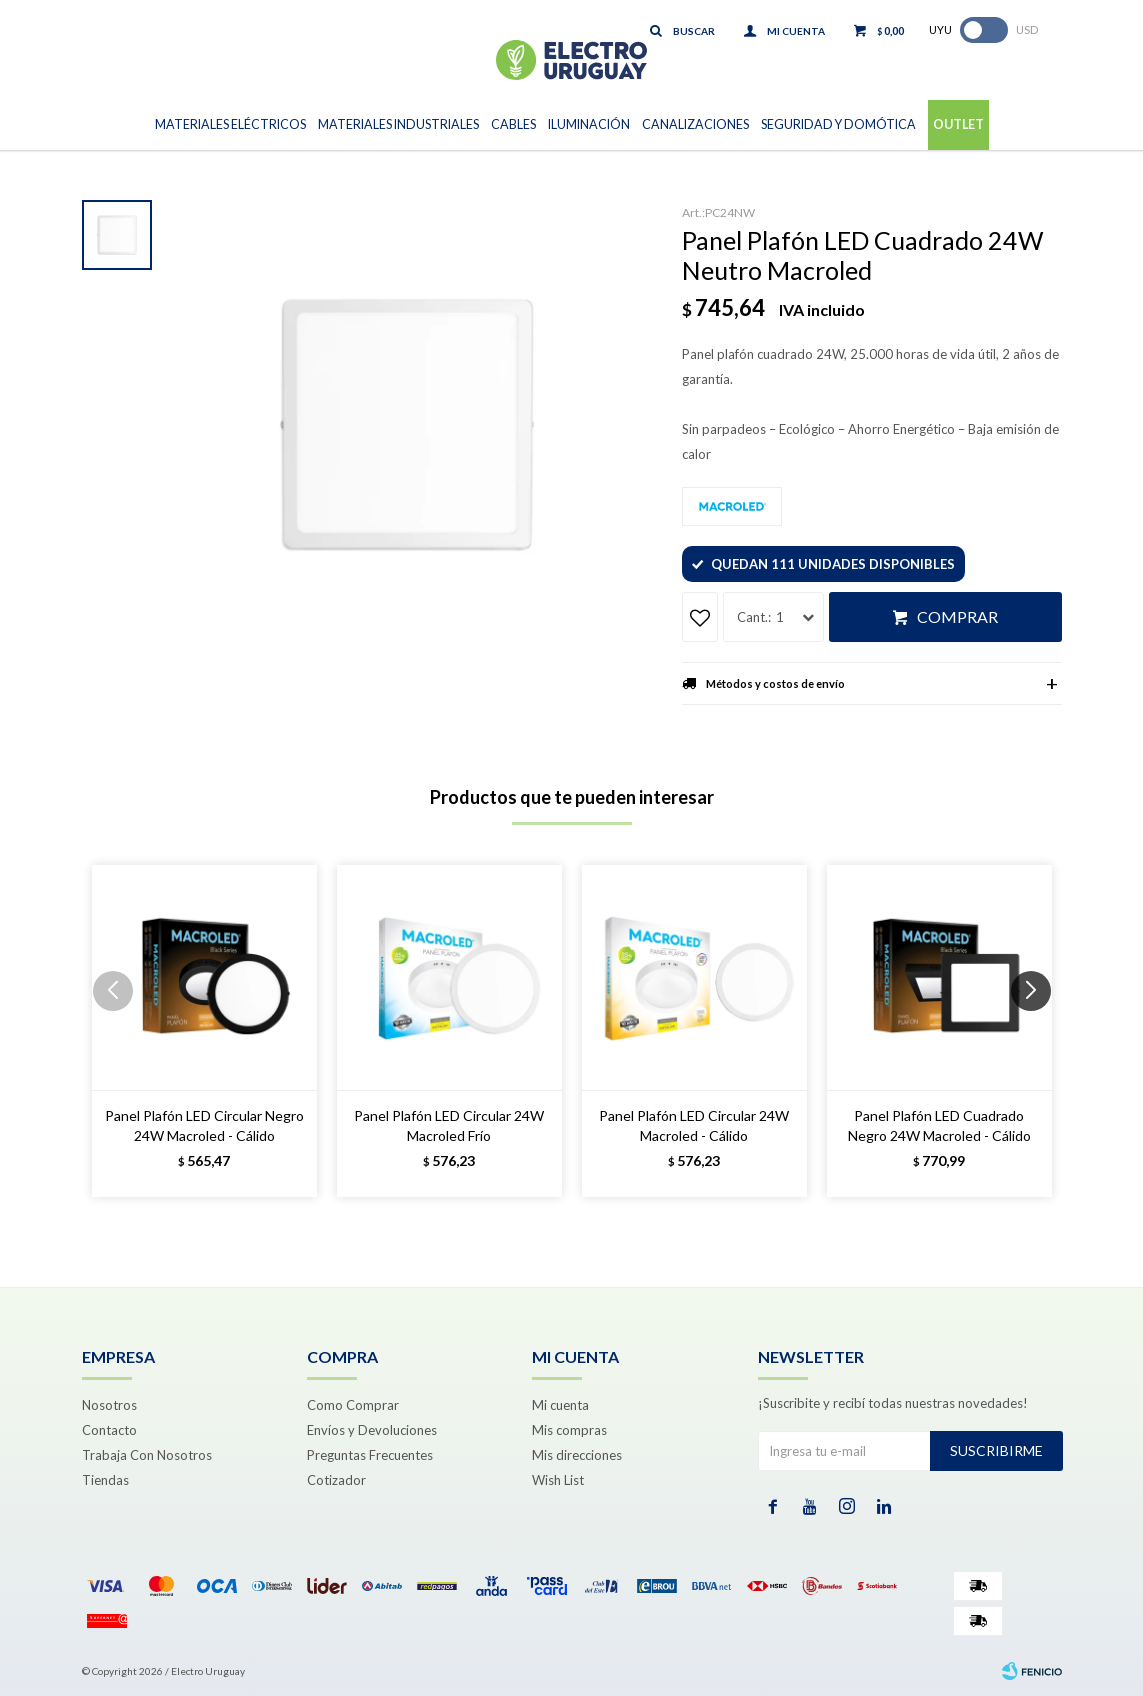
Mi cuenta (560, 1405)
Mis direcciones (577, 1455)
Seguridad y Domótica (838, 124)
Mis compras (569, 1430)
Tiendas (105, 1480)
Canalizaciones (695, 124)
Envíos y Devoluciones (372, 1430)
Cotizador (336, 1480)
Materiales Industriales (398, 124)
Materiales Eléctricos (230, 124)
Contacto (109, 1430)
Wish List (558, 1480)
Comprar (957, 616)
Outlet (958, 124)
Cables (513, 124)
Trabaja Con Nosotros (147, 1455)
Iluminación (589, 124)
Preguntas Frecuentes (370, 1455)
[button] (1038, 1031)
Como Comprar (353, 1405)
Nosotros (109, 1405)
